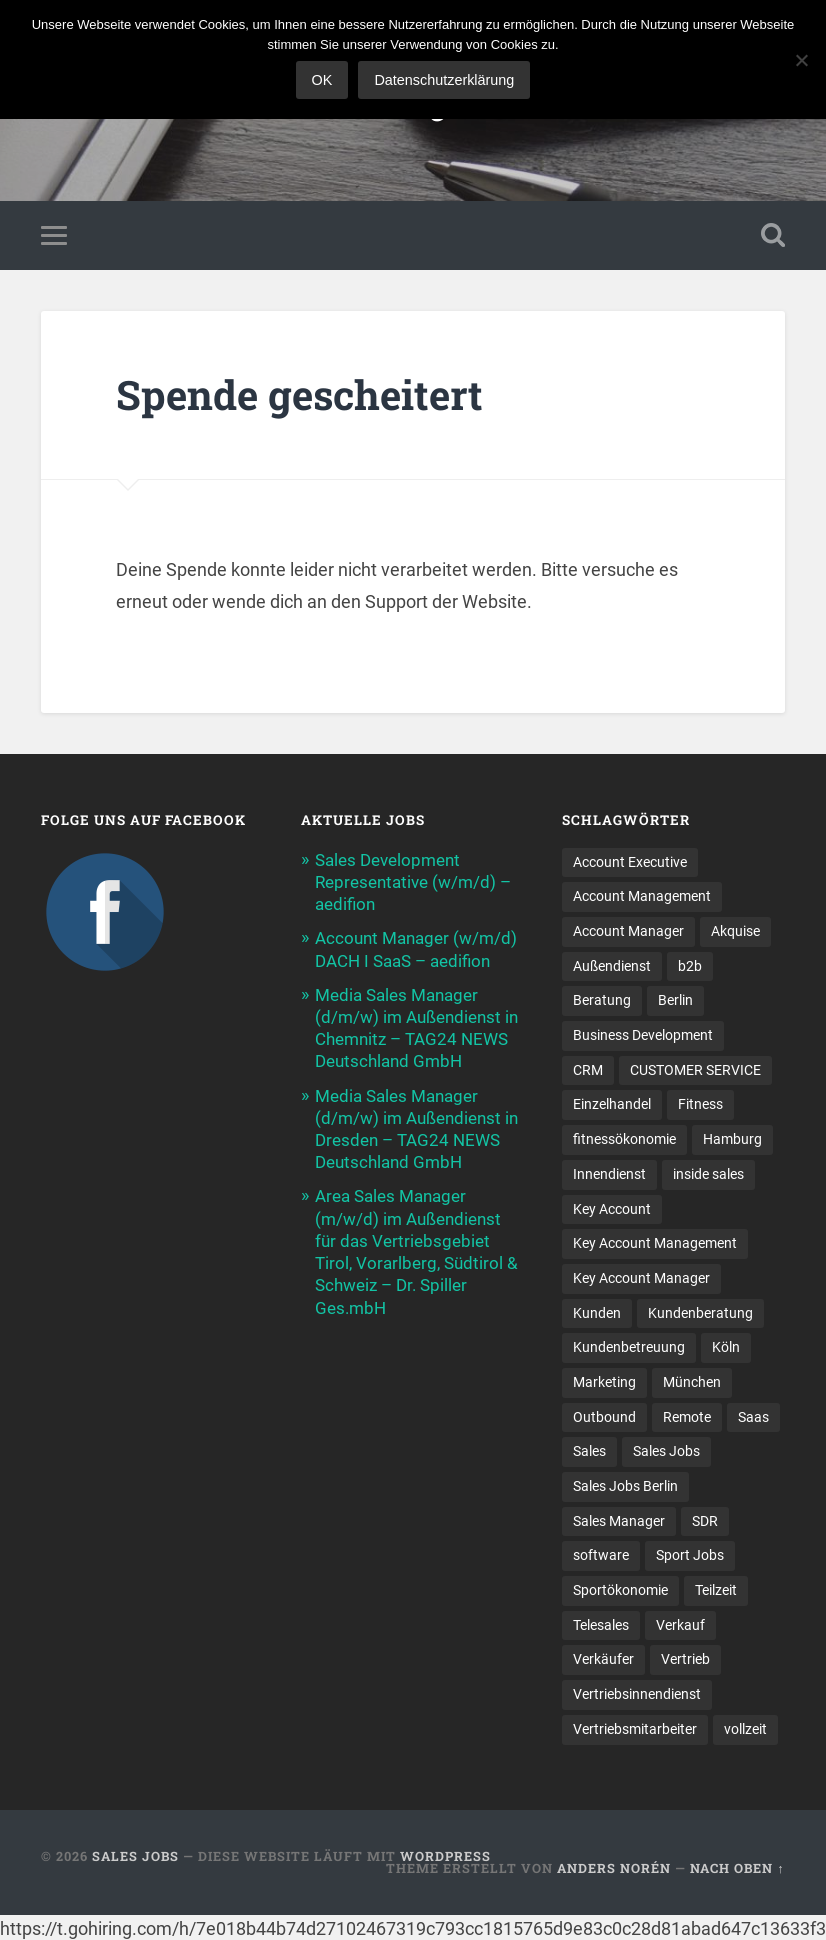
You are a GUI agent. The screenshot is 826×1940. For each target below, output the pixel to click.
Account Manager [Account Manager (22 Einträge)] (628, 931)
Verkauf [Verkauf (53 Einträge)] (680, 1625)
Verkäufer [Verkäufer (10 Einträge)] (603, 1659)
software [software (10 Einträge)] (601, 1555)
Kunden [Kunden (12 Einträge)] (597, 1313)
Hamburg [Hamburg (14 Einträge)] (732, 1139)
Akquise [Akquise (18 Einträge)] (735, 931)
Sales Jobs (135, 1856)
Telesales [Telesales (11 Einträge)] (601, 1625)
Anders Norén (614, 1868)
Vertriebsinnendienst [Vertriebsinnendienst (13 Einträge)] (637, 1694)
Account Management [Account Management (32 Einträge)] (642, 896)
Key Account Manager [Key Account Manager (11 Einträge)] (641, 1278)
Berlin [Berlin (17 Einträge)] (675, 1000)
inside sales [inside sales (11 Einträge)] (708, 1174)
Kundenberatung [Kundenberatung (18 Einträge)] (700, 1313)
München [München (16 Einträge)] (692, 1382)
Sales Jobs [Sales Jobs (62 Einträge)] (666, 1451)
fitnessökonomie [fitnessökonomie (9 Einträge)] (624, 1139)
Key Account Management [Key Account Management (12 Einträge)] (655, 1243)
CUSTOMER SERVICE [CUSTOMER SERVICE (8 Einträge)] (695, 1070)
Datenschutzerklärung (444, 80)
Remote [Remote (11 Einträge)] (687, 1417)
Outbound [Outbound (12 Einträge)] (604, 1417)
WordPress (445, 1856)
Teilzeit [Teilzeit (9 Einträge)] (716, 1590)
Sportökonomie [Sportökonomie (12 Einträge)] (620, 1590)
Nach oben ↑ (737, 1868)
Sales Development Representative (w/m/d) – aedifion (413, 882)
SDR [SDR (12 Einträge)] (705, 1521)
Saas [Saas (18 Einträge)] (753, 1417)
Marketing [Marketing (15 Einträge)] (604, 1382)
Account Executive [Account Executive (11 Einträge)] (630, 862)
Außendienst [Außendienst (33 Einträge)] (612, 966)
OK (322, 80)
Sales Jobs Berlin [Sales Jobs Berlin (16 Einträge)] (625, 1486)
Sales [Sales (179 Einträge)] (589, 1451)
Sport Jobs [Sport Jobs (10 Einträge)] (690, 1555)
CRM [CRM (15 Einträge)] (588, 1070)
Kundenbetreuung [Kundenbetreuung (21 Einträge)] (629, 1347)
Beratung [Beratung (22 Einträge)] (602, 1000)
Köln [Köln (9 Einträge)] (726, 1347)
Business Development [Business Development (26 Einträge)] (643, 1035)
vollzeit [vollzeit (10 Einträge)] (745, 1729)
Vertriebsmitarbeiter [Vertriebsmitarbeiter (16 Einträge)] (635, 1729)
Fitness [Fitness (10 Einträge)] (700, 1104)
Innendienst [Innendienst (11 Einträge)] (609, 1174)
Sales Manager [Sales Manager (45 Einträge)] (619, 1521)
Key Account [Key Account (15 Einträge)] (612, 1209)
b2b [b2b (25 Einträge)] (690, 966)
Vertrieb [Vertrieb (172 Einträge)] (685, 1659)
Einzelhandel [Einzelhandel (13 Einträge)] (612, 1104)
